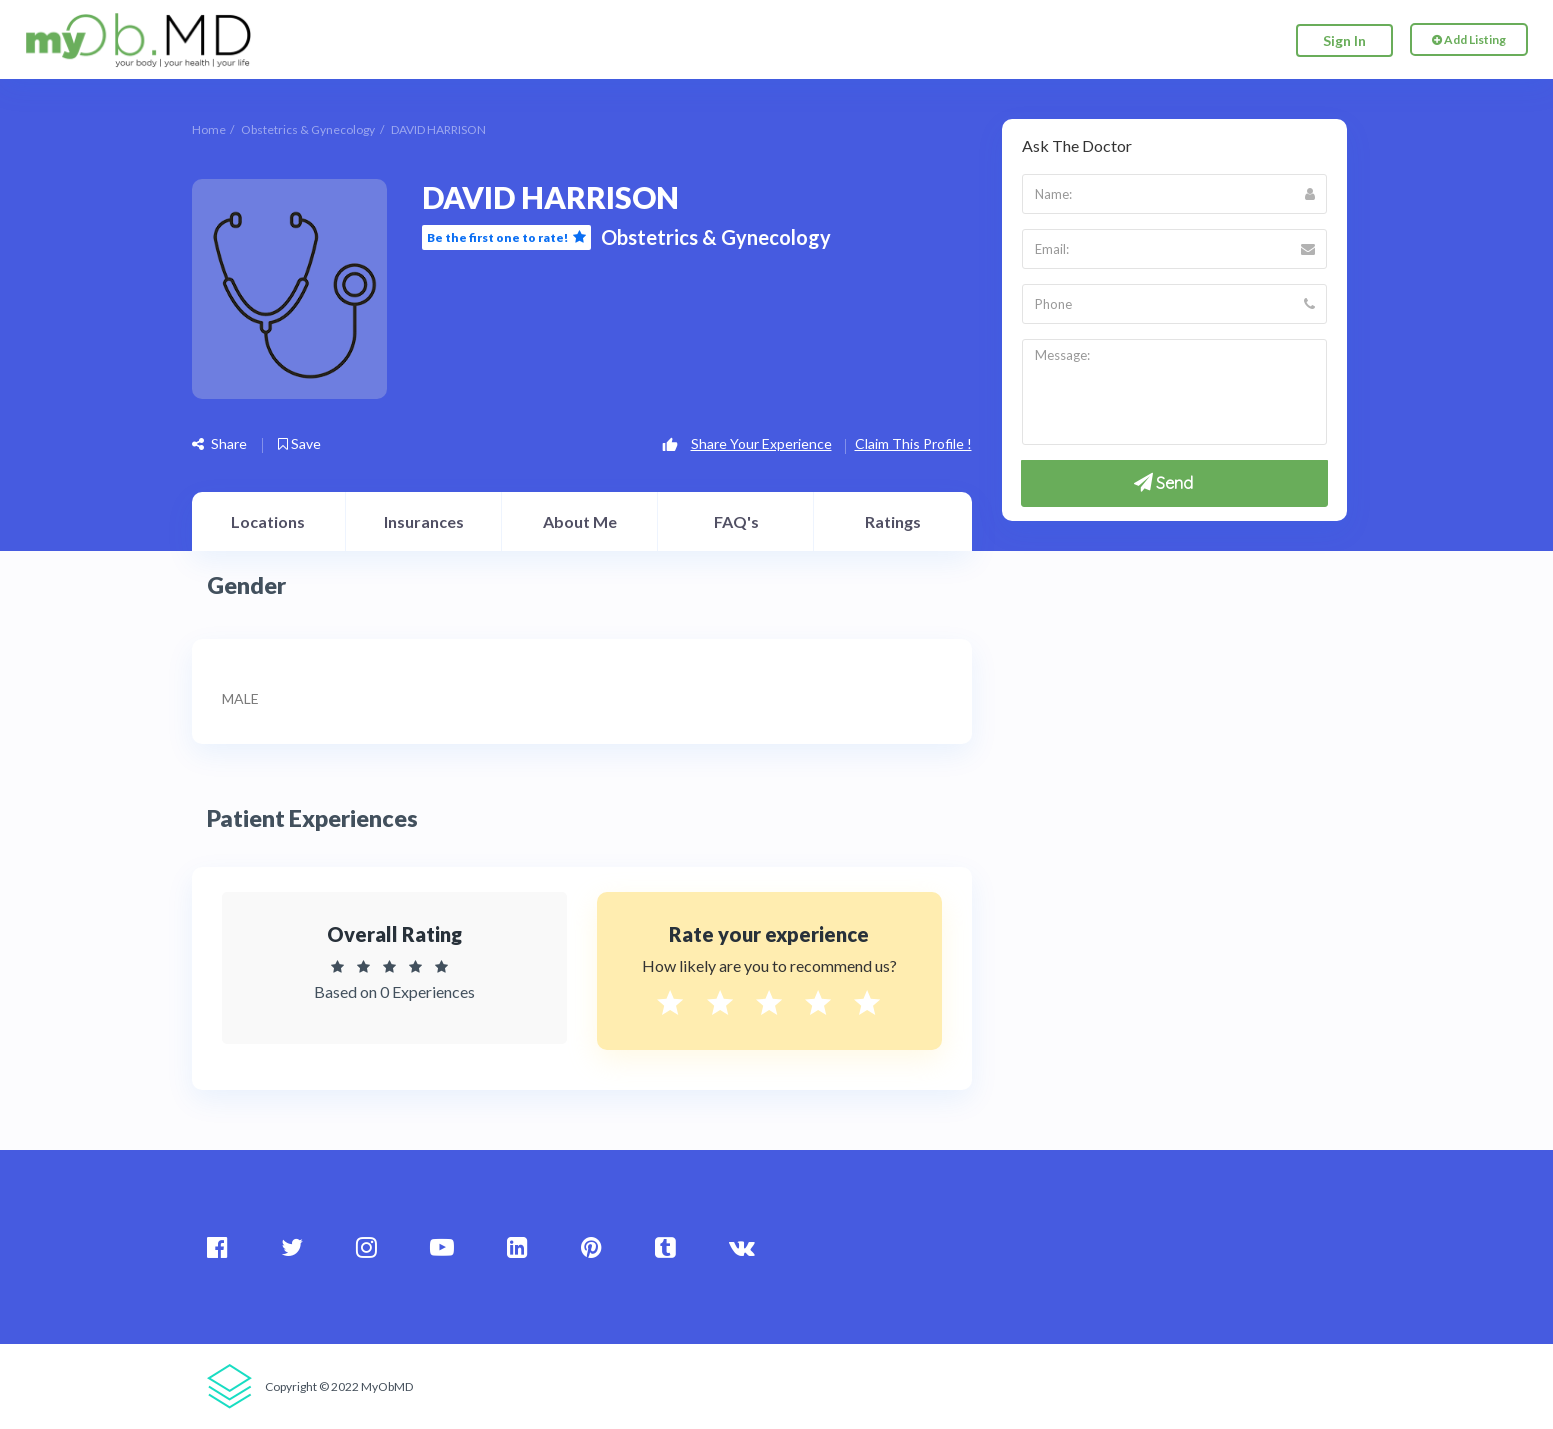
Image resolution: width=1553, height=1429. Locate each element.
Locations (268, 521)
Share (219, 443)
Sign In (1344, 40)
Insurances (424, 521)
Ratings (893, 521)
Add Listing (1469, 40)
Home (209, 129)
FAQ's (736, 521)
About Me (580, 521)
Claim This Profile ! (913, 443)
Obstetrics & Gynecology (308, 129)
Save (299, 443)
